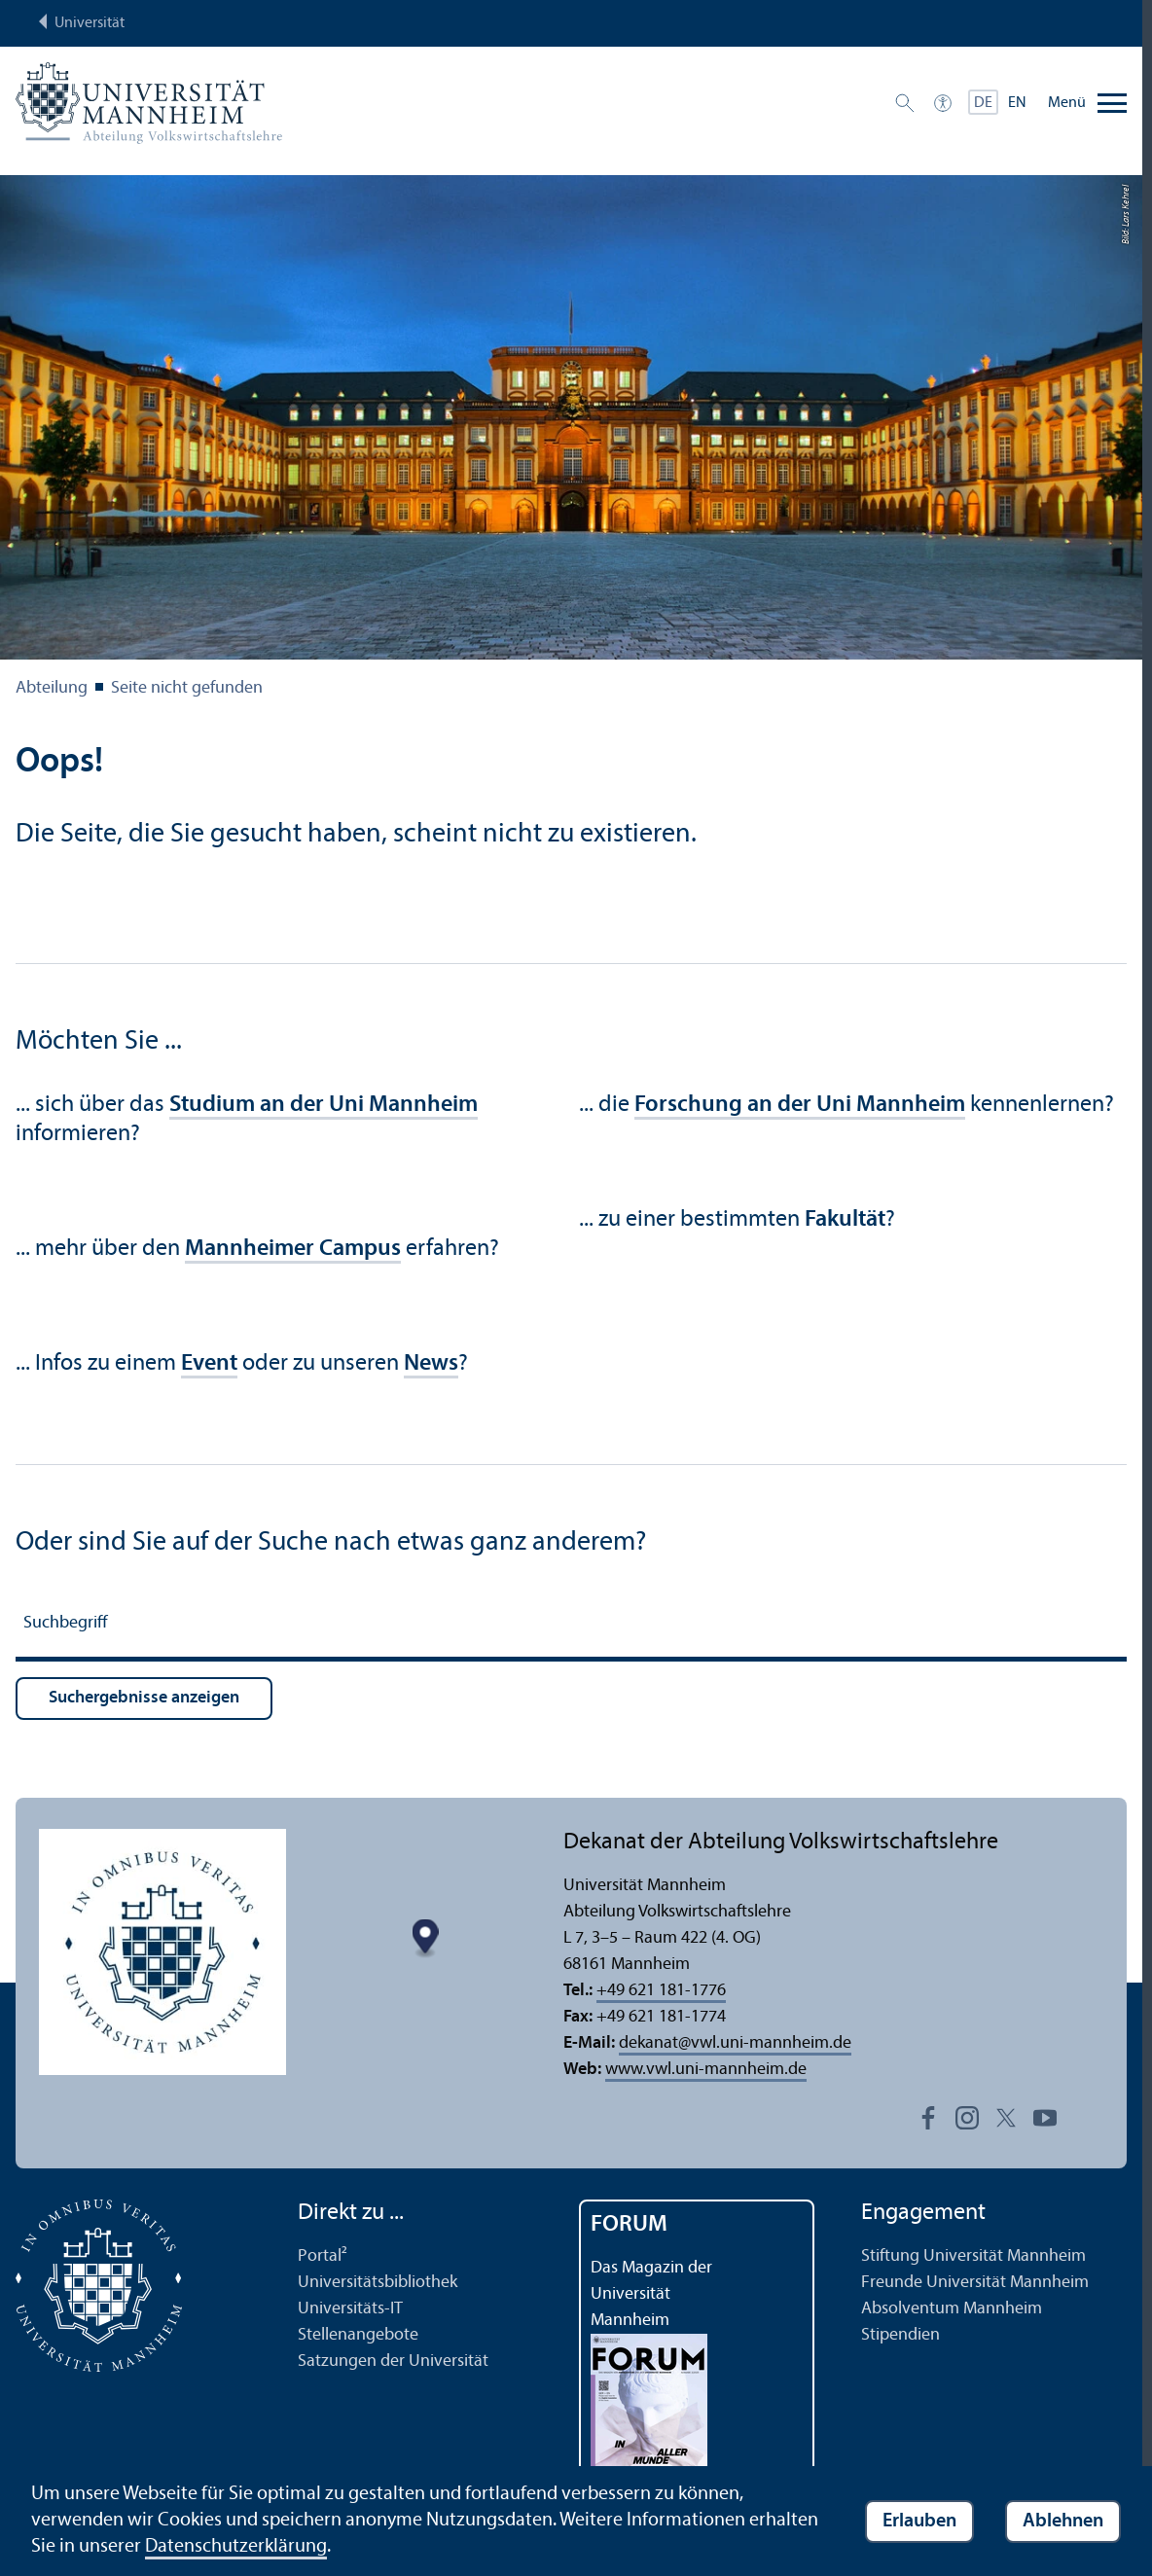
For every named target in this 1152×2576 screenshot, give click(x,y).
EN (1017, 103)
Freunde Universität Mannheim (975, 2282)
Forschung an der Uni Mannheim (799, 1105)
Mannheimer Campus (293, 1249)
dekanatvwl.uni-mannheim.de (735, 2043)
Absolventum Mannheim (951, 2309)
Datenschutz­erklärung (236, 2547)
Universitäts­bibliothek (377, 2282)
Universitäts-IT (350, 2309)
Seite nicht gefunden (187, 688)
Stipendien (900, 2335)
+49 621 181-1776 (661, 1991)
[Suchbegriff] (571, 1626)
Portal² (322, 2256)
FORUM (629, 2224)
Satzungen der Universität (393, 2361)
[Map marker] (425, 1938)
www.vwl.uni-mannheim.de (706, 2069)
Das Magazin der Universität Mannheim (651, 2294)
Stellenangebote (358, 2335)
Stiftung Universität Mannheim (973, 2256)
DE (983, 103)
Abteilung (52, 688)
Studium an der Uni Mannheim (323, 1105)
